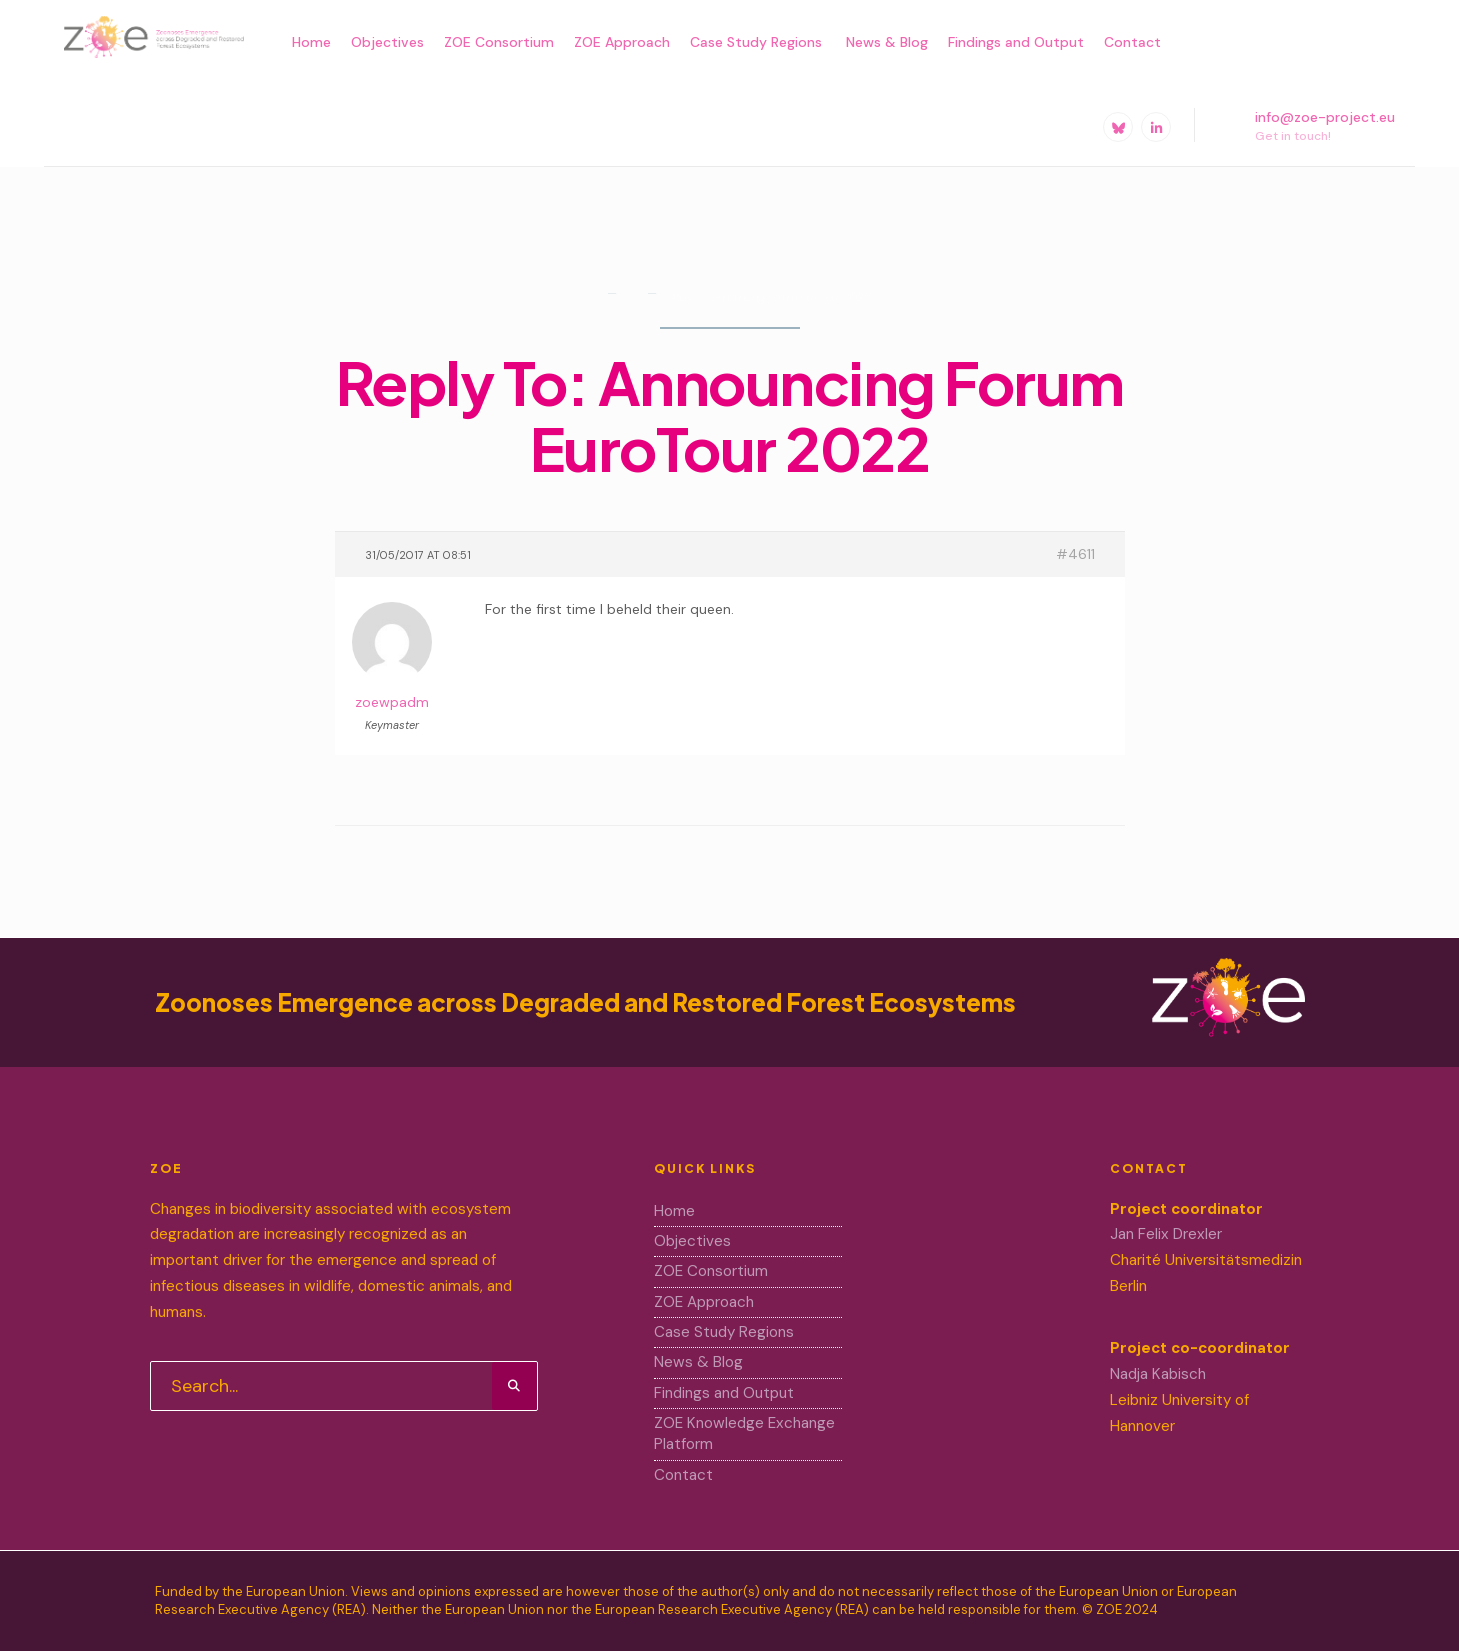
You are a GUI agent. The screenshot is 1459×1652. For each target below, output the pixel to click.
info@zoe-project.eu (1306, 126)
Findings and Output (1016, 42)
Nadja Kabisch (1158, 1374)
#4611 (1075, 554)
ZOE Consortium (499, 42)
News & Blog (887, 42)
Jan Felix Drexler (1166, 1234)
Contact (1132, 42)
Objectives (387, 42)
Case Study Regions (758, 42)
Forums (630, 300)
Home (311, 42)
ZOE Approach (622, 42)
